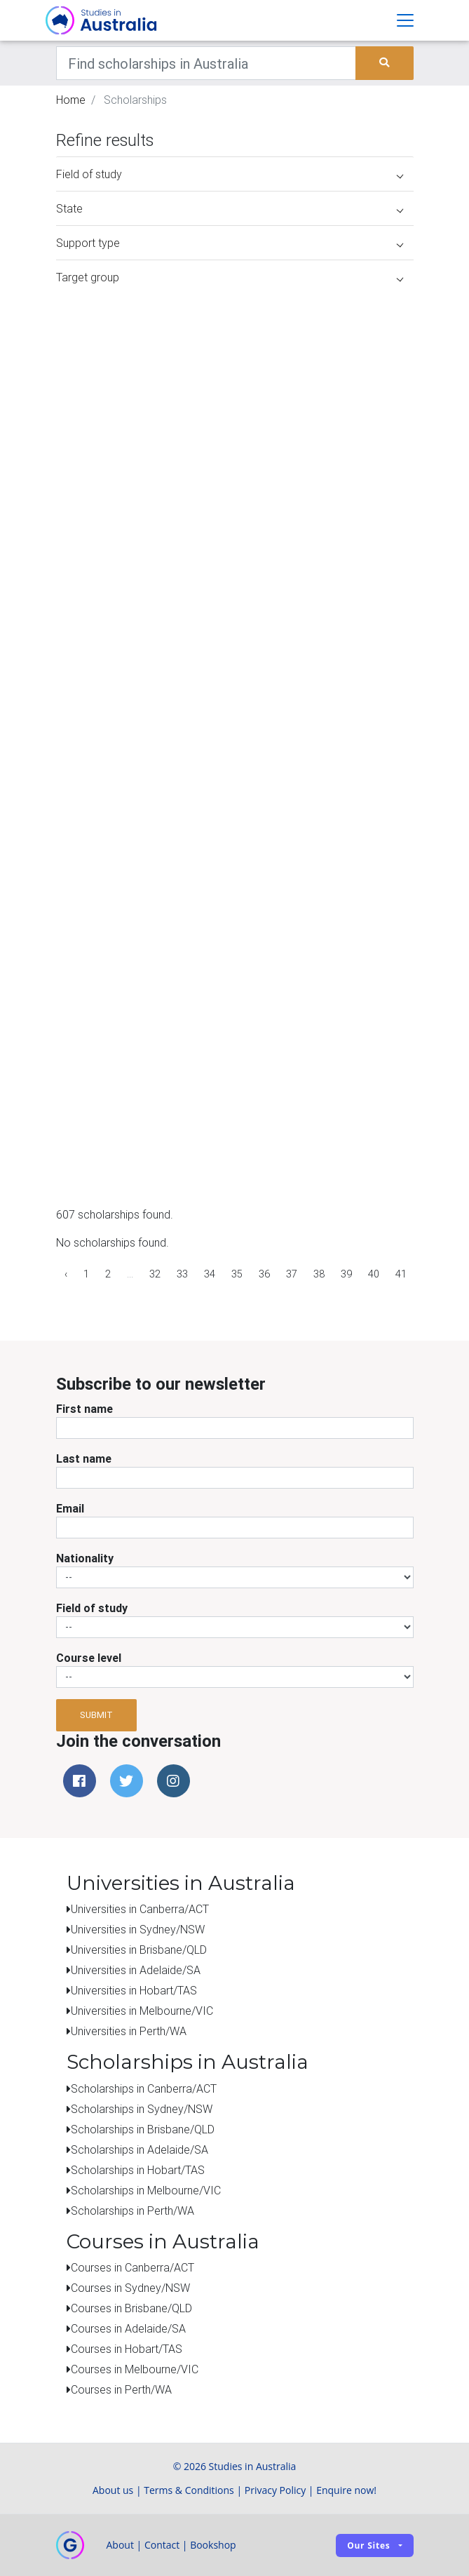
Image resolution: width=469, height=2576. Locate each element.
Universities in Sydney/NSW (138, 1929)
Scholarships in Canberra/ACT (144, 2088)
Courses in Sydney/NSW (130, 2288)
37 (291, 1274)
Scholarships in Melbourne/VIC (146, 2190)
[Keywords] (206, 63)
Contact (161, 2544)
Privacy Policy (275, 2490)
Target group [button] (229, 277)
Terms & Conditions (189, 2490)
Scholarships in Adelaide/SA (139, 2149)
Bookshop (213, 2544)
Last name (83, 1458)
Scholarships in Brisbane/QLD (143, 2129)
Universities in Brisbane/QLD (139, 1950)
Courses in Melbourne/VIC (134, 2369)
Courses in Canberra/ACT (132, 2267)
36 (264, 1274)
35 (237, 1274)
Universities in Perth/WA (128, 2031)
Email (70, 1508)
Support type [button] (229, 243)
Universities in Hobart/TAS (134, 1990)
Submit (96, 1715)
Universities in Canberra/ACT (140, 1909)
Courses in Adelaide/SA (128, 2328)
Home (71, 100)
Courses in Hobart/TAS (126, 2349)
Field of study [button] (229, 174)
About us (113, 2490)
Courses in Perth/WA (121, 2389)
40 (373, 1274)
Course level (88, 1658)
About (120, 2544)
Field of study (92, 1608)
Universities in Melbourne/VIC (142, 2011)
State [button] (229, 208)
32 (155, 1274)
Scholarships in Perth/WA (132, 2210)
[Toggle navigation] (405, 20)
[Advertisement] (308, 1111)
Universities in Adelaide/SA (135, 1970)
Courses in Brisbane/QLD (131, 2308)
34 (209, 1274)
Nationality (85, 1558)
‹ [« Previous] (65, 1274)
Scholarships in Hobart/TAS (138, 2170)
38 (319, 1274)
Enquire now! (346, 2490)
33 (182, 1274)
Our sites (368, 2545)
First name (84, 1409)
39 (346, 1274)
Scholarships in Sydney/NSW (141, 2109)
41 (401, 1274)
